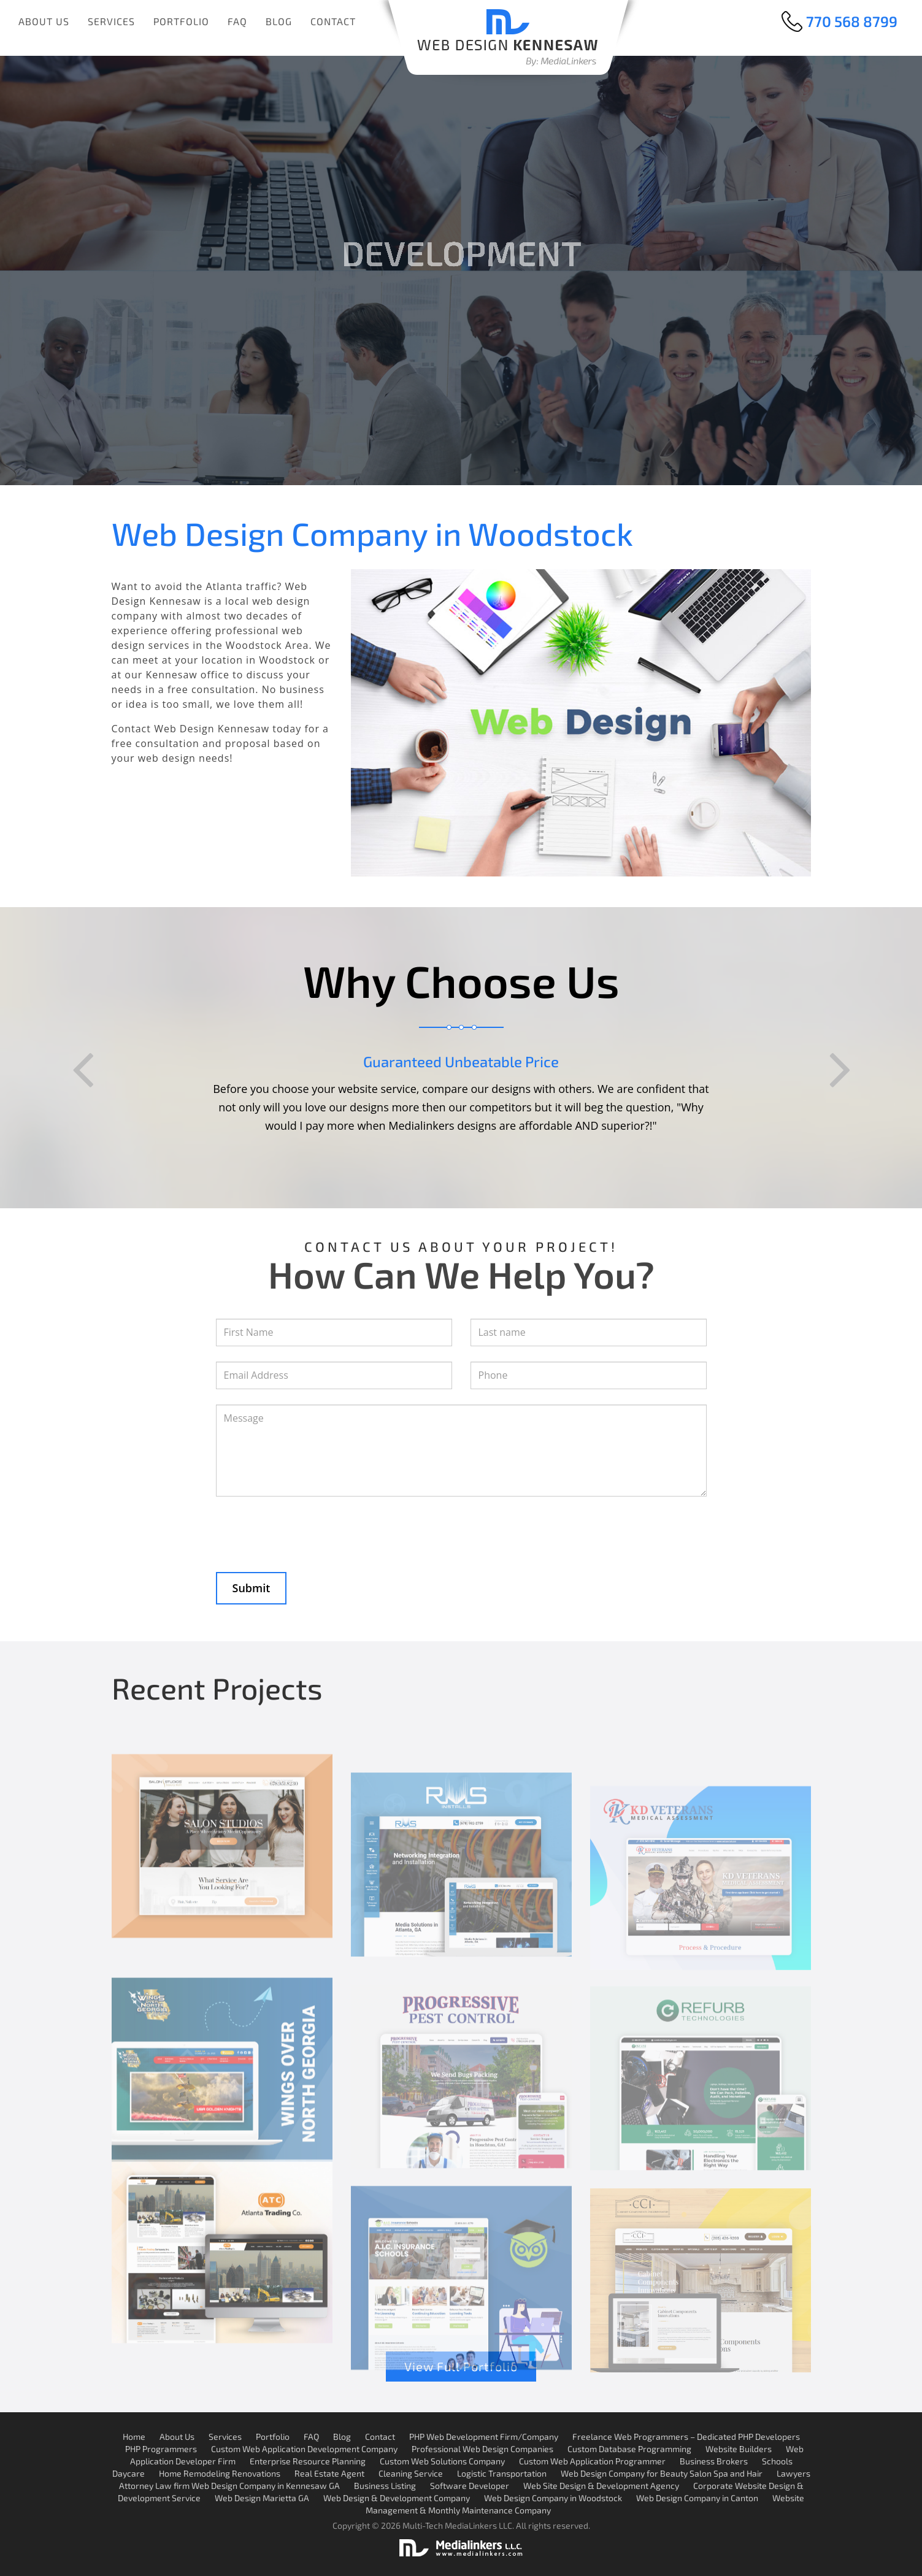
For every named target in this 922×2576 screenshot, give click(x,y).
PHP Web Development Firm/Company (483, 2436)
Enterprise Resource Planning (308, 2461)
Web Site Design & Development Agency (601, 2485)
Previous (82, 1069)
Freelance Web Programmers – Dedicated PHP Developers (686, 2436)
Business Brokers (714, 2461)
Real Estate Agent (329, 2473)
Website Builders (738, 2449)
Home (134, 2436)
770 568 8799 (851, 21)
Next (840, 1069)
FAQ (237, 21)
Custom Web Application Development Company (304, 2449)
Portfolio (181, 21)
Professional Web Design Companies (482, 2449)
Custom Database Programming (629, 2449)
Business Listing (385, 2485)
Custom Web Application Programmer (592, 2461)
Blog (279, 21)
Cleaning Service (410, 2473)
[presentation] (309, 1527)
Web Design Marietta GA (262, 2498)
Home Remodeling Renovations (219, 2473)
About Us (43, 21)
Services (111, 21)
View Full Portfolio (461, 2366)
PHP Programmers (161, 2449)
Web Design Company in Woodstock (553, 2498)
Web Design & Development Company (396, 2498)
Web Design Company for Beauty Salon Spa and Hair (662, 2473)
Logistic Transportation (502, 2473)
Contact (333, 21)
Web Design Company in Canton (697, 2498)
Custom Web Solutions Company (442, 2461)
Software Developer (469, 2485)
